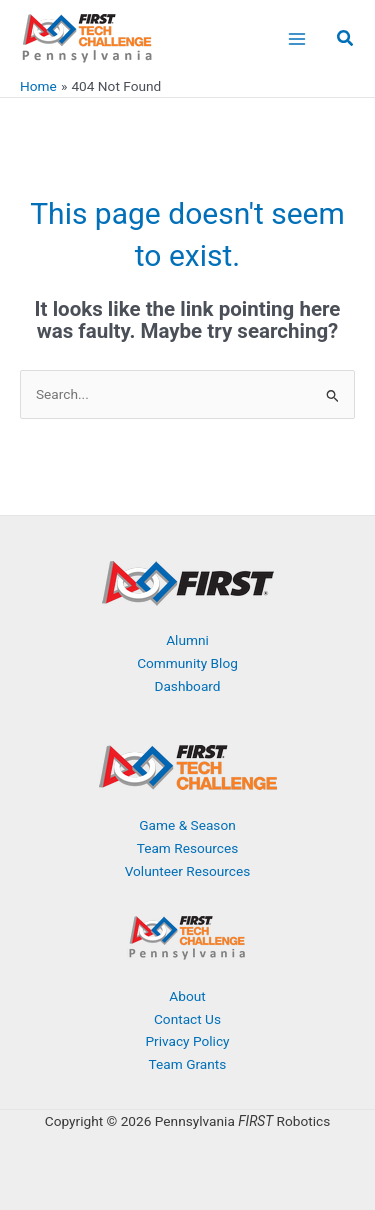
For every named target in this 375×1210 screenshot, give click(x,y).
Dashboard (187, 686)
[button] (346, 40)
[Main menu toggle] (296, 38)
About (187, 996)
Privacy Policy (187, 1041)
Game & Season (187, 825)
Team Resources (188, 848)
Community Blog (187, 663)
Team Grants (188, 1064)
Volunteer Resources (188, 871)
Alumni (187, 640)
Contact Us (187, 1019)
